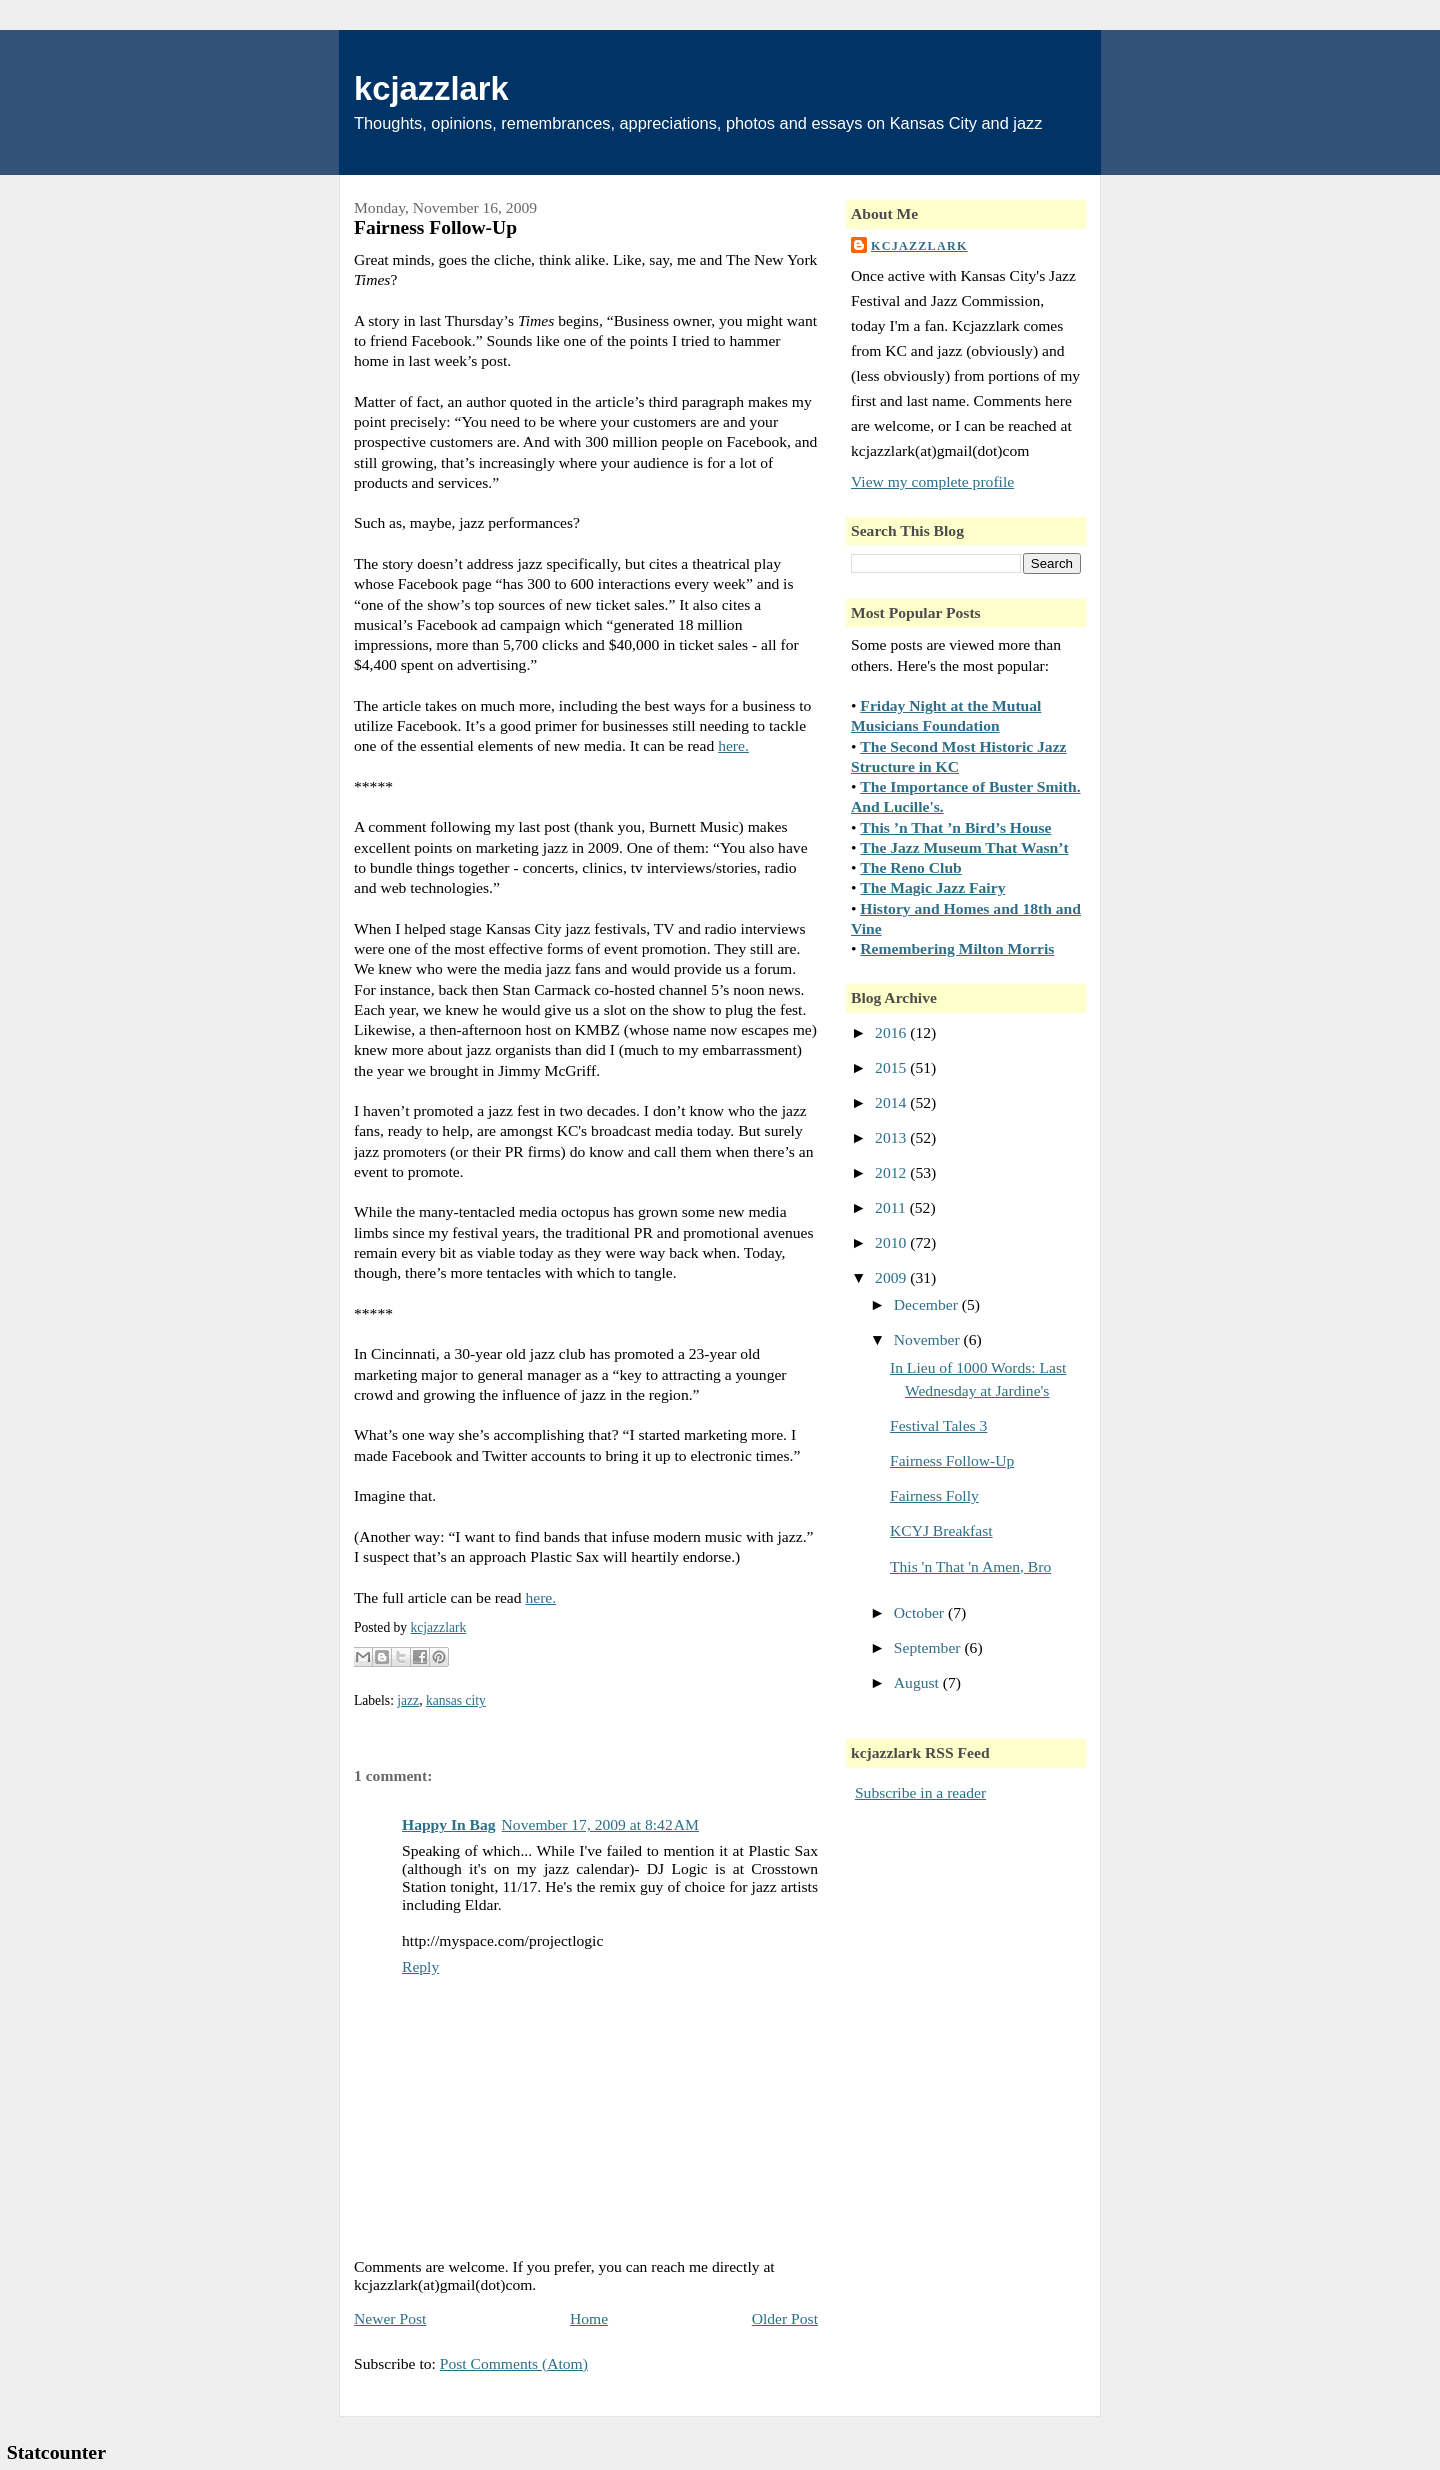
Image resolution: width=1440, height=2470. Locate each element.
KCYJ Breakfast (941, 1530)
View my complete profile (932, 481)
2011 (892, 1207)
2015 (892, 1067)
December (928, 1304)
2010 (892, 1242)
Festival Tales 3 (938, 1425)
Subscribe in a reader (920, 1792)
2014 (892, 1102)
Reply (420, 1966)
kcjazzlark (431, 88)
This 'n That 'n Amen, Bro (970, 1566)
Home (589, 2318)
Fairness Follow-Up (952, 1460)
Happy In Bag (449, 1824)
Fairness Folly (934, 1495)
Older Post (785, 2318)
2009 (892, 1277)
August (918, 1682)
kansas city (456, 1700)
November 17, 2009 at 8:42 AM (600, 1824)
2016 (892, 1032)
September (929, 1647)
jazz (408, 1700)
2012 (892, 1172)
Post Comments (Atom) (514, 2363)
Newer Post (390, 2318)
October (921, 1612)
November (929, 1339)
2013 (892, 1137)
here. (733, 745)
